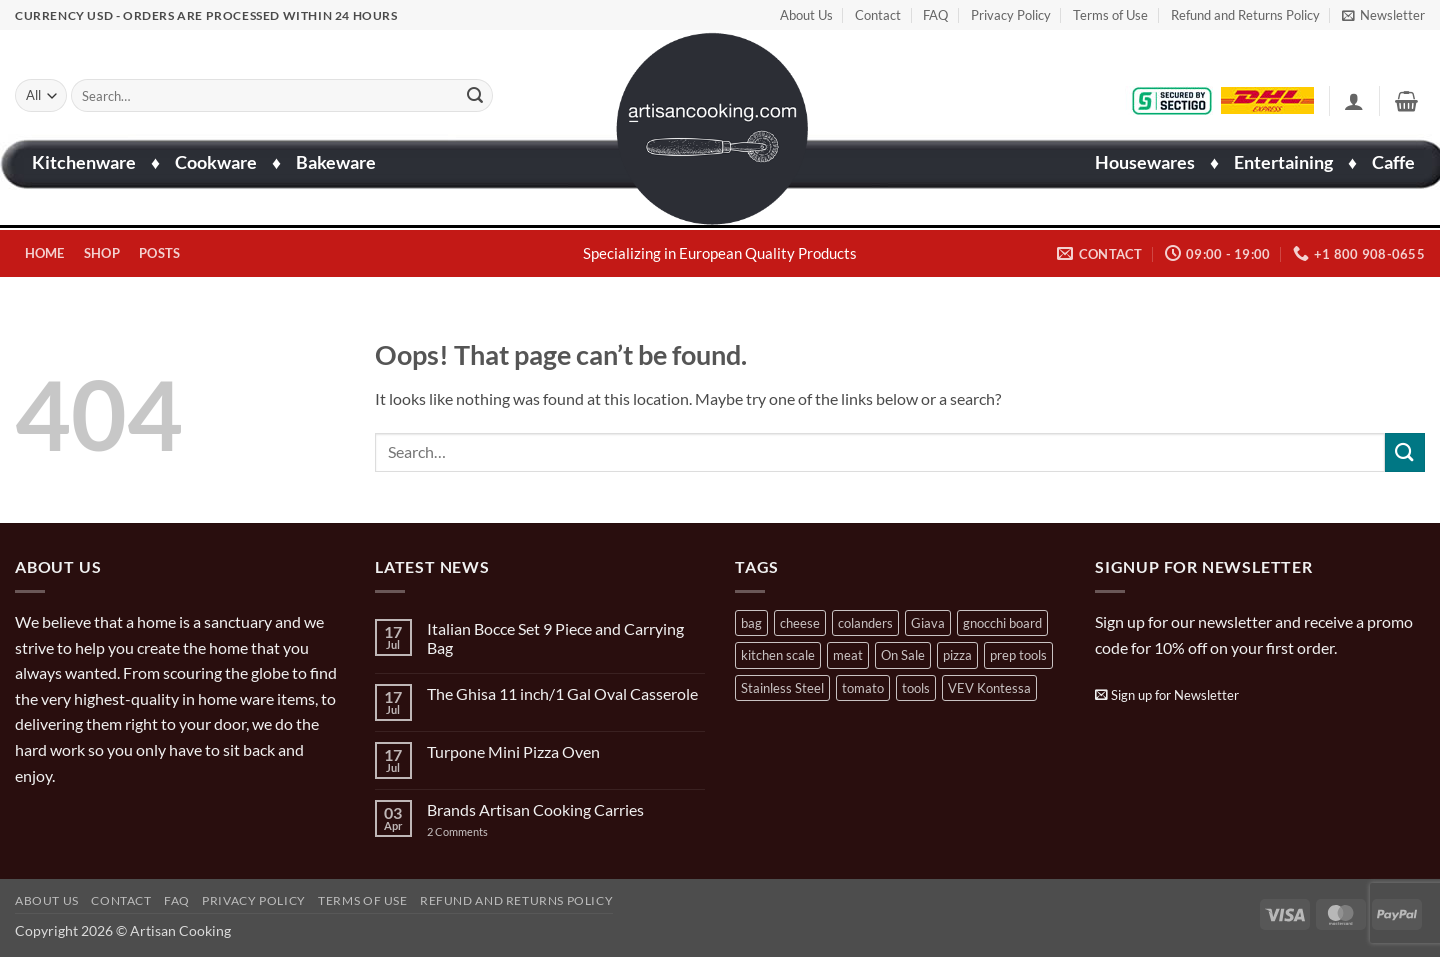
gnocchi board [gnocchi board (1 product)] (1002, 623)
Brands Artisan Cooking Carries (535, 809)
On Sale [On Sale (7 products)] (903, 655)
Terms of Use (1110, 15)
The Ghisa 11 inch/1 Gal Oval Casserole (562, 693)
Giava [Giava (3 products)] (928, 623)
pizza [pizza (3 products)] (957, 655)
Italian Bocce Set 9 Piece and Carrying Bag (555, 638)
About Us (806, 15)
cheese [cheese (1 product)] (800, 623)
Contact (878, 15)
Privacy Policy (1011, 15)
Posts (159, 253)
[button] (1383, 15)
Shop (102, 253)
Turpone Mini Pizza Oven (513, 751)
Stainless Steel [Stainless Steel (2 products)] (782, 688)
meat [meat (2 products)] (848, 655)
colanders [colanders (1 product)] (865, 623)
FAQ (935, 15)
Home (45, 253)
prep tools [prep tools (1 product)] (1018, 655)
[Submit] (475, 96)
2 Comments (477, 831)
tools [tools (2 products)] (916, 688)
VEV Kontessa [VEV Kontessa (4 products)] (989, 688)
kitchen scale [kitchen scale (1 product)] (778, 655)
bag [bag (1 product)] (751, 623)
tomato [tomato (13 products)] (863, 688)
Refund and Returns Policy (1245, 15)
